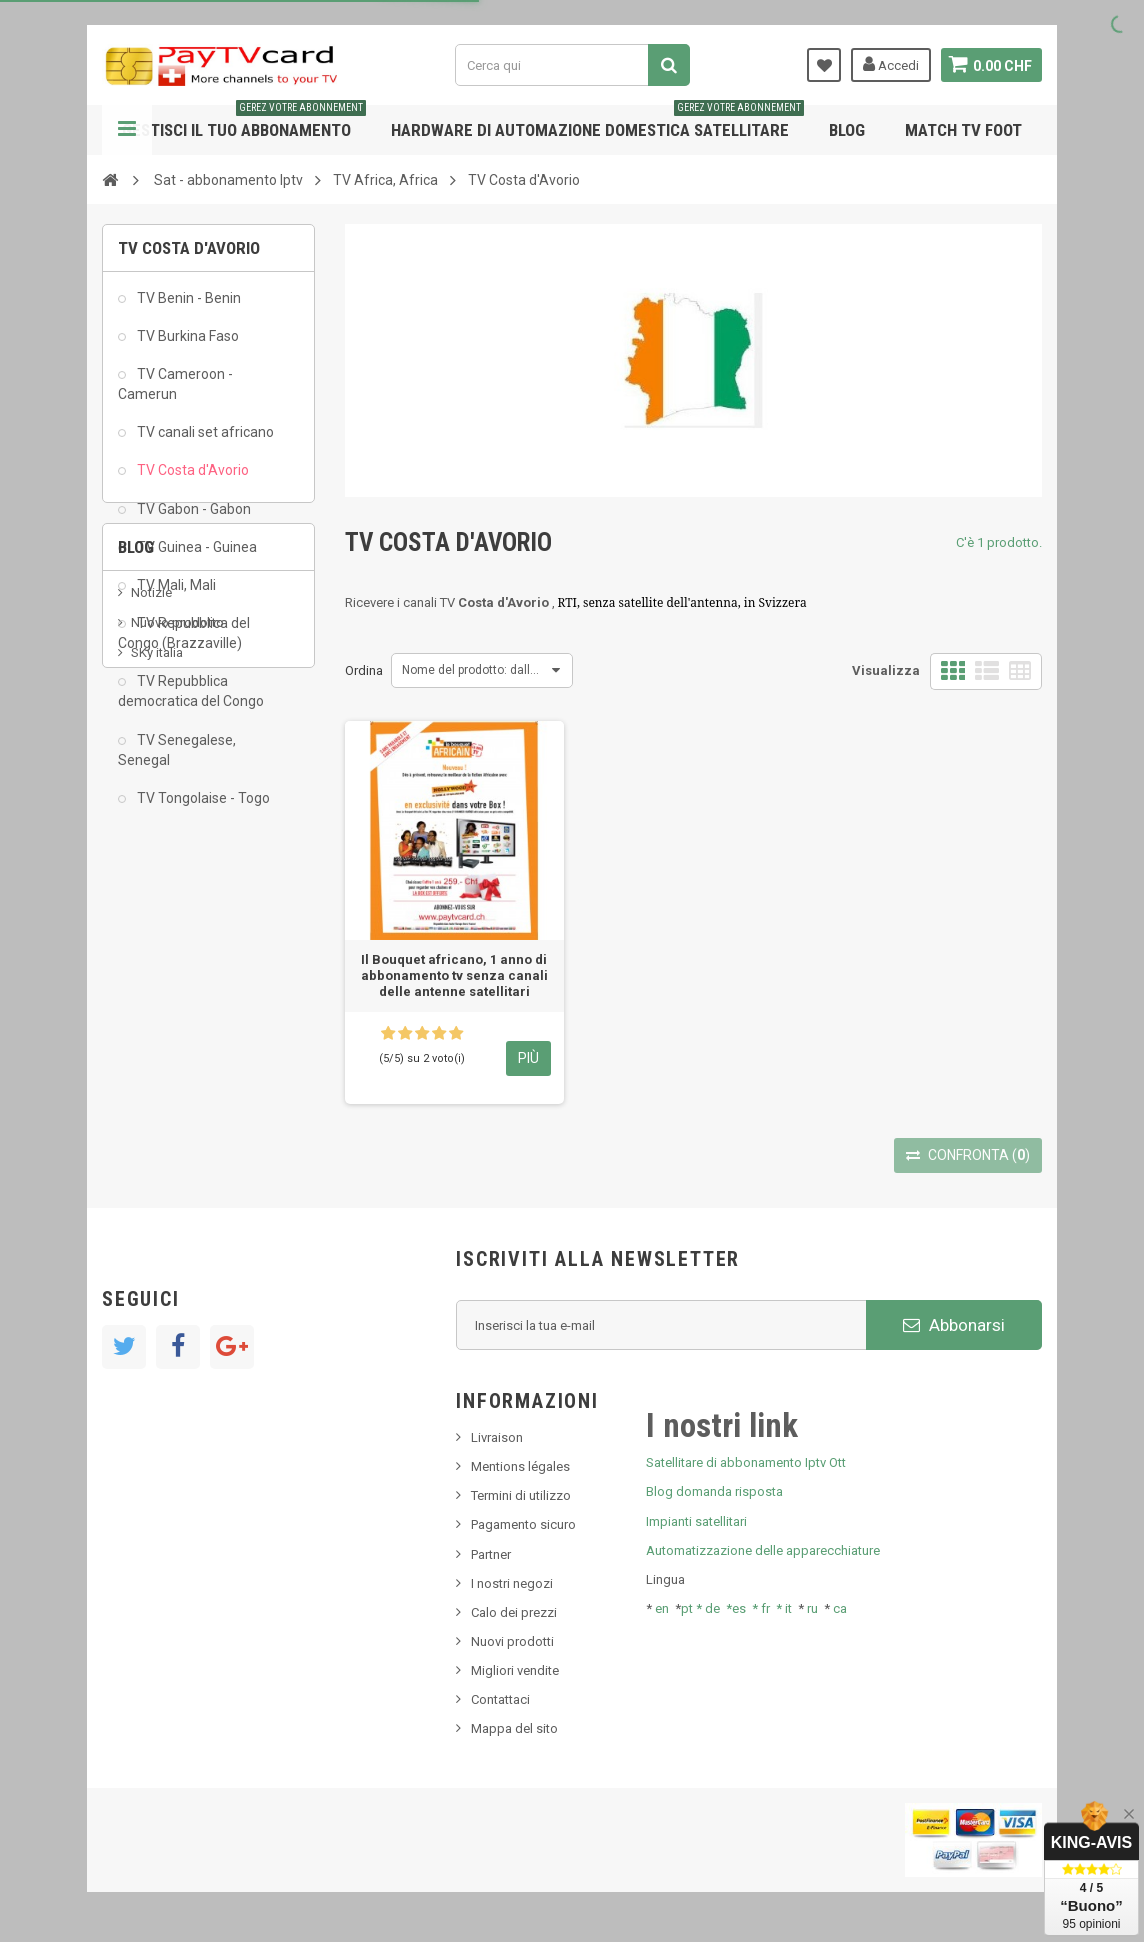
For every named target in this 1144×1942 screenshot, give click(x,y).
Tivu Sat (153, 1059)
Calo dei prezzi (514, 1612)
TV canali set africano (204, 441)
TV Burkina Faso (186, 344)
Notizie (151, 938)
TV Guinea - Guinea (195, 555)
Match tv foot (963, 130)
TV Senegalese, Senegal (177, 758)
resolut (151, 1089)
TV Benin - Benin (187, 306)
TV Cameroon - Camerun (175, 392)
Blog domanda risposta (714, 1491)
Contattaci (500, 1699)
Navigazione (127, 130)
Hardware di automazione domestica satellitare (597, 122)
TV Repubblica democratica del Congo (191, 700)
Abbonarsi (954, 1325)
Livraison (497, 1437)
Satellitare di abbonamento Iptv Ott (746, 1462)
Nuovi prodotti (512, 1641)
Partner (491, 1554)
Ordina (364, 670)
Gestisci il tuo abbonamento (244, 122)
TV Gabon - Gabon (192, 517)
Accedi (889, 64)
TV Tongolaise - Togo (202, 806)
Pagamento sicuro (523, 1524)
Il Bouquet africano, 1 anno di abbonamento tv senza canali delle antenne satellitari (454, 975)
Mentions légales (520, 1466)
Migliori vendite (515, 1670)
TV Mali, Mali (175, 593)
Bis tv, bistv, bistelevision (202, 1029)
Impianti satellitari (696, 1521)
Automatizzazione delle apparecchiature (763, 1550)
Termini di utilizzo (521, 1495)
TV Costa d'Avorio (191, 479)
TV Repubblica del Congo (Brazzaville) (184, 641)
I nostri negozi (512, 1583)
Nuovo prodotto (177, 969)
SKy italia (157, 999)
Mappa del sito (514, 1728)
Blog (847, 130)
